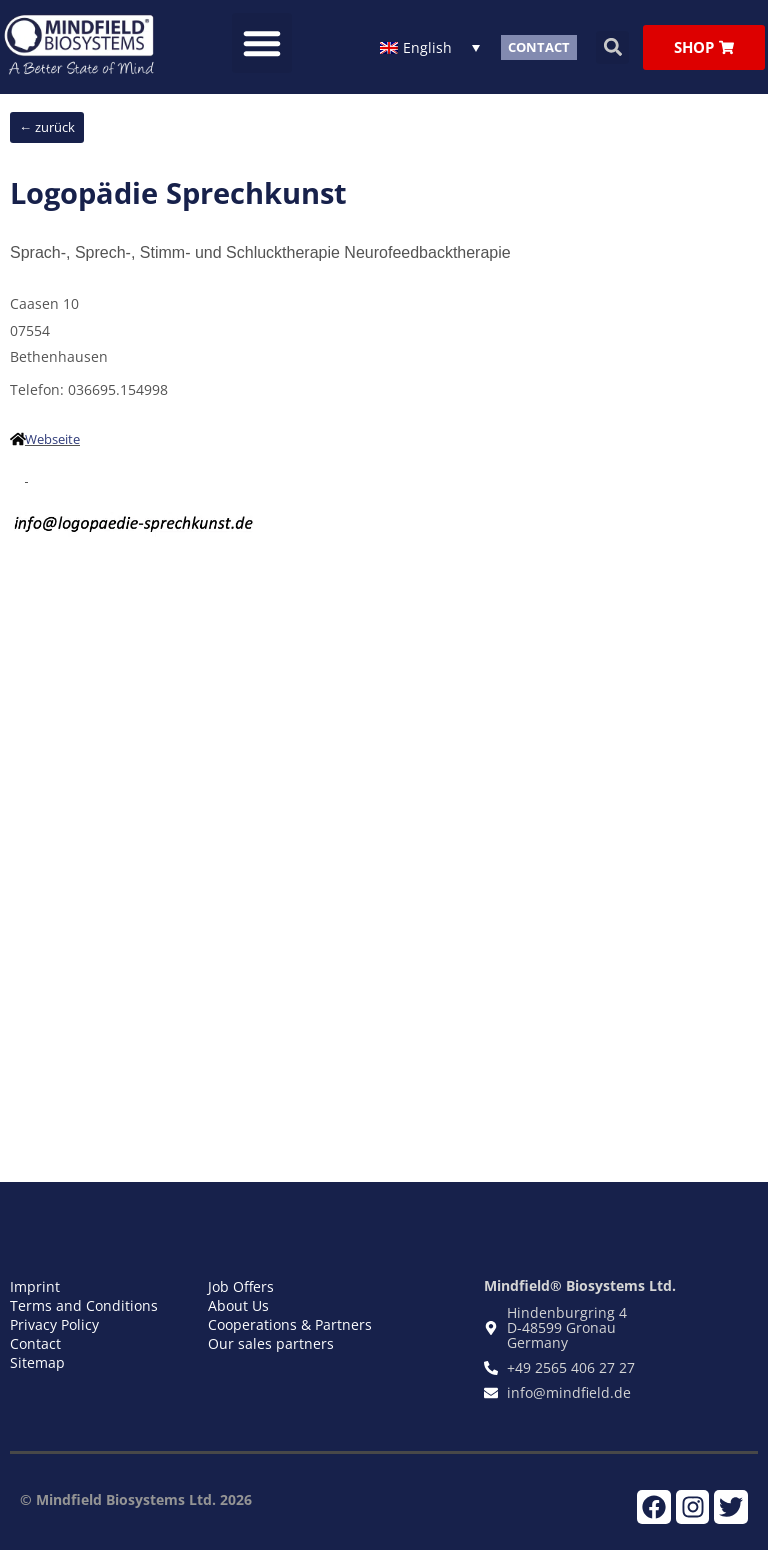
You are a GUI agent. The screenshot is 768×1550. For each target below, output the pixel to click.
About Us (238, 1304)
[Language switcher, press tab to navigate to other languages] (430, 46)
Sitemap (37, 1361)
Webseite (52, 438)
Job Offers (241, 1285)
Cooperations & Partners (290, 1323)
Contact (35, 1342)
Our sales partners (271, 1342)
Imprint (35, 1285)
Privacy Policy (54, 1323)
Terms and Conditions (84, 1304)
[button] (262, 43)
